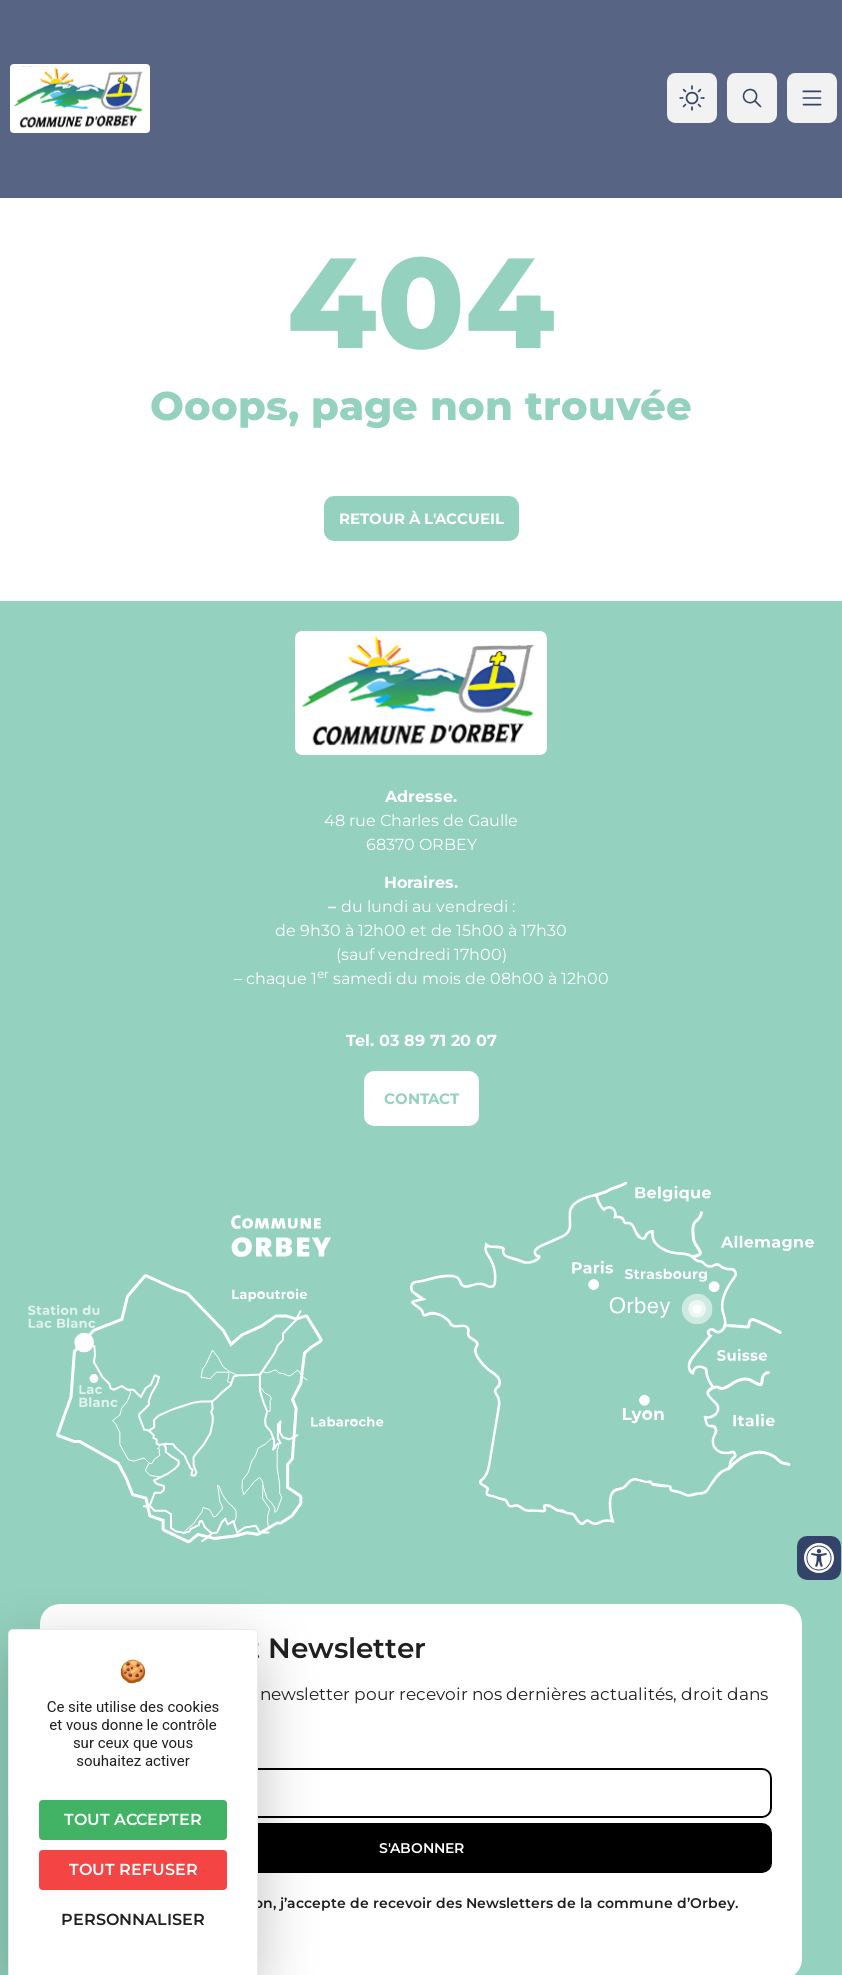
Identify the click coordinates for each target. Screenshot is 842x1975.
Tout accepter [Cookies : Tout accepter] (133, 1819)
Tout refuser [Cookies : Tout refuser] (133, 1869)
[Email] (421, 1793)
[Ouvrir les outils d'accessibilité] (819, 1558)
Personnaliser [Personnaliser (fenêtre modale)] (133, 1919)
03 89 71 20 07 (438, 1040)
